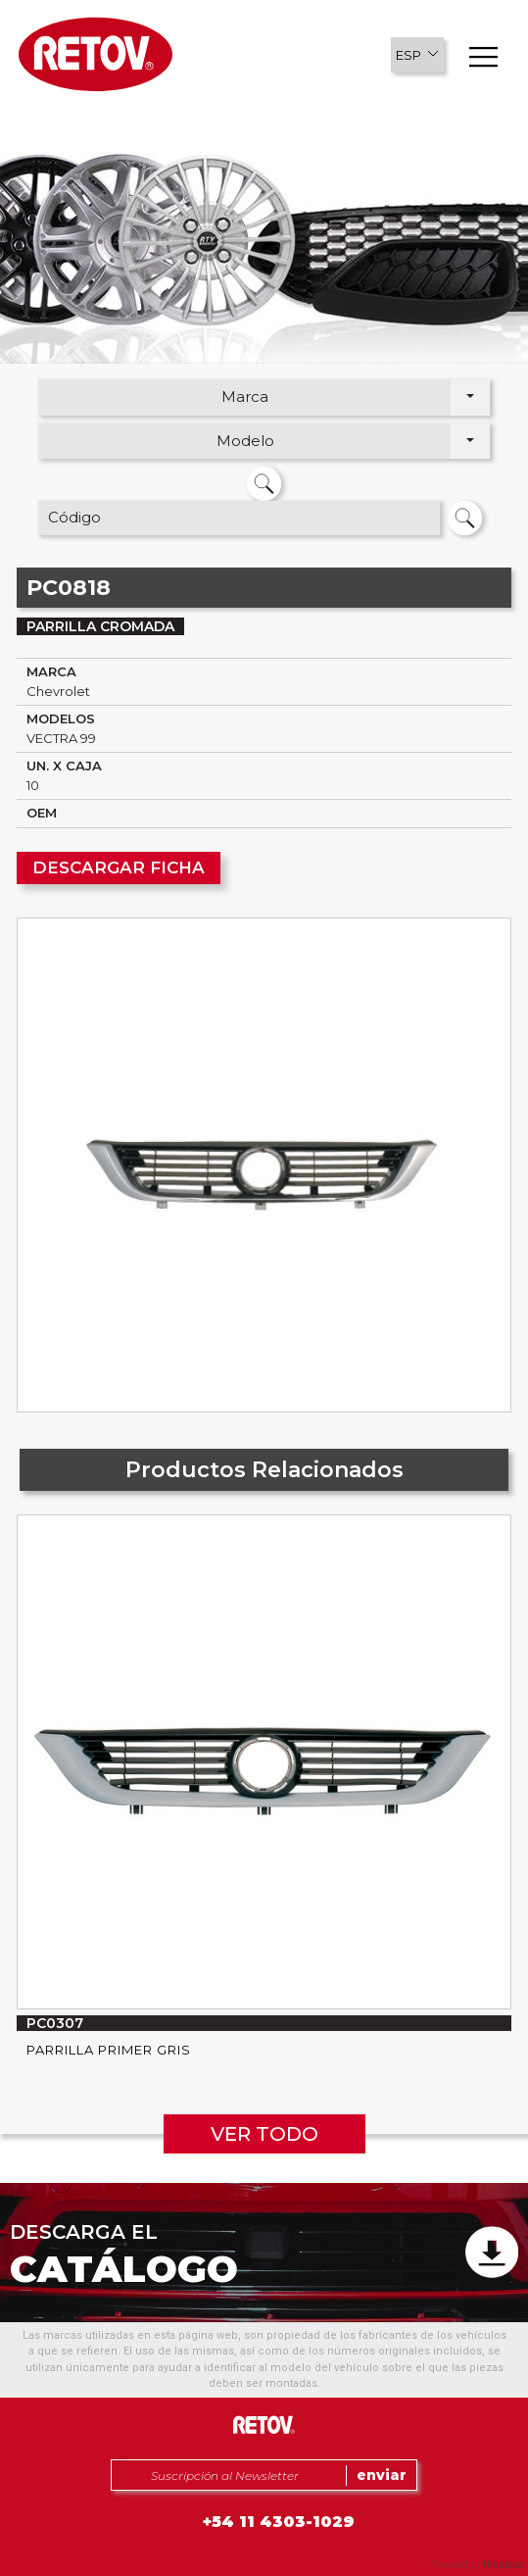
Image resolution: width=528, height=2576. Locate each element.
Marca (244, 396)
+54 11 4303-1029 (279, 2521)
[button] (417, 55)
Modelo (245, 440)
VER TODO (264, 2134)
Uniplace (503, 2564)
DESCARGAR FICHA (118, 867)
